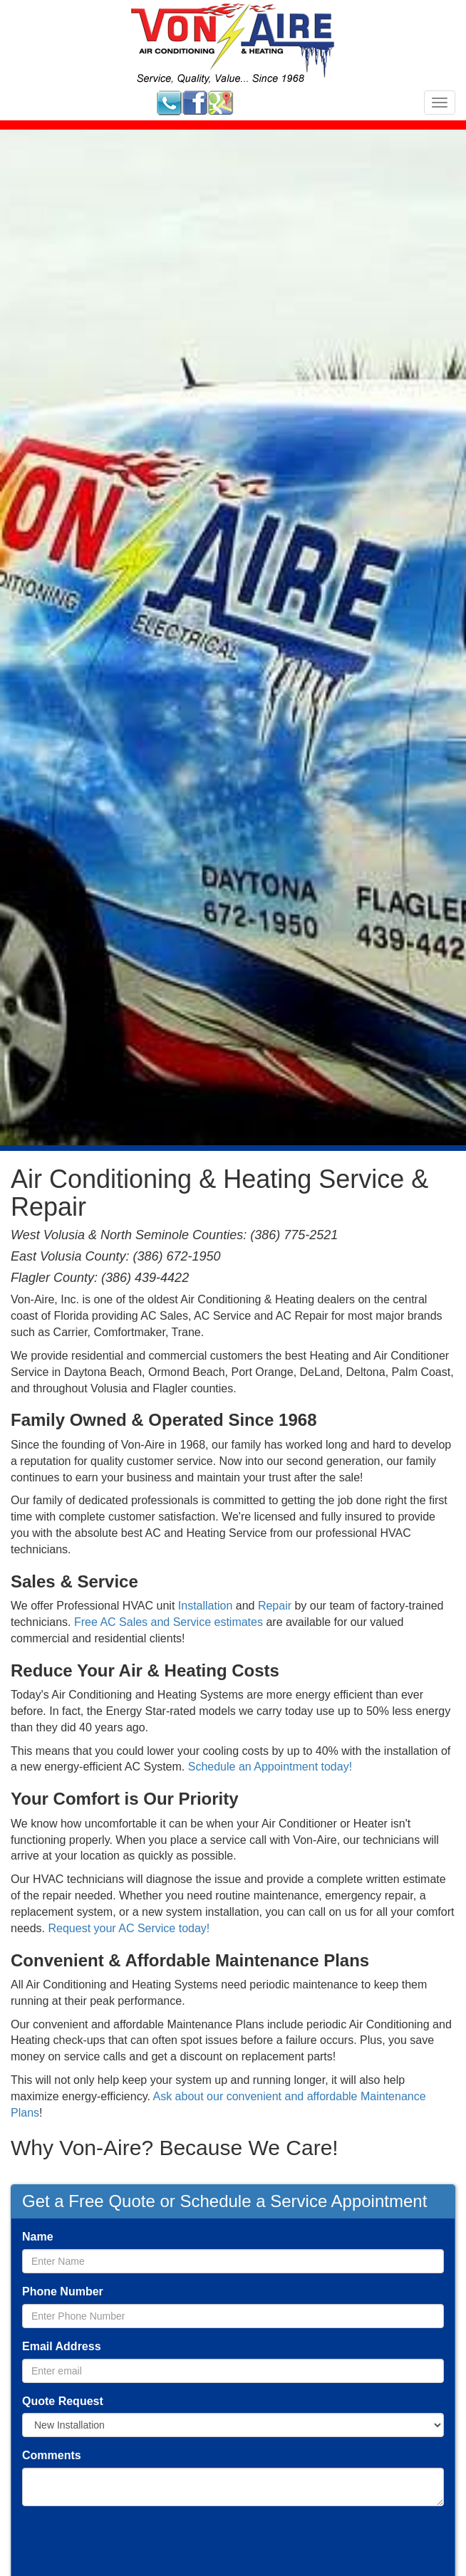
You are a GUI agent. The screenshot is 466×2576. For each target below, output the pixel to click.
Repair (274, 1606)
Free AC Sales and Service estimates (168, 1622)
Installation (205, 1606)
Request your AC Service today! (128, 1928)
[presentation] (130, 2544)
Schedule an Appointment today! (270, 1767)
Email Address (61, 2346)
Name (37, 2237)
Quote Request (62, 2401)
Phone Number (62, 2291)
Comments (51, 2455)
